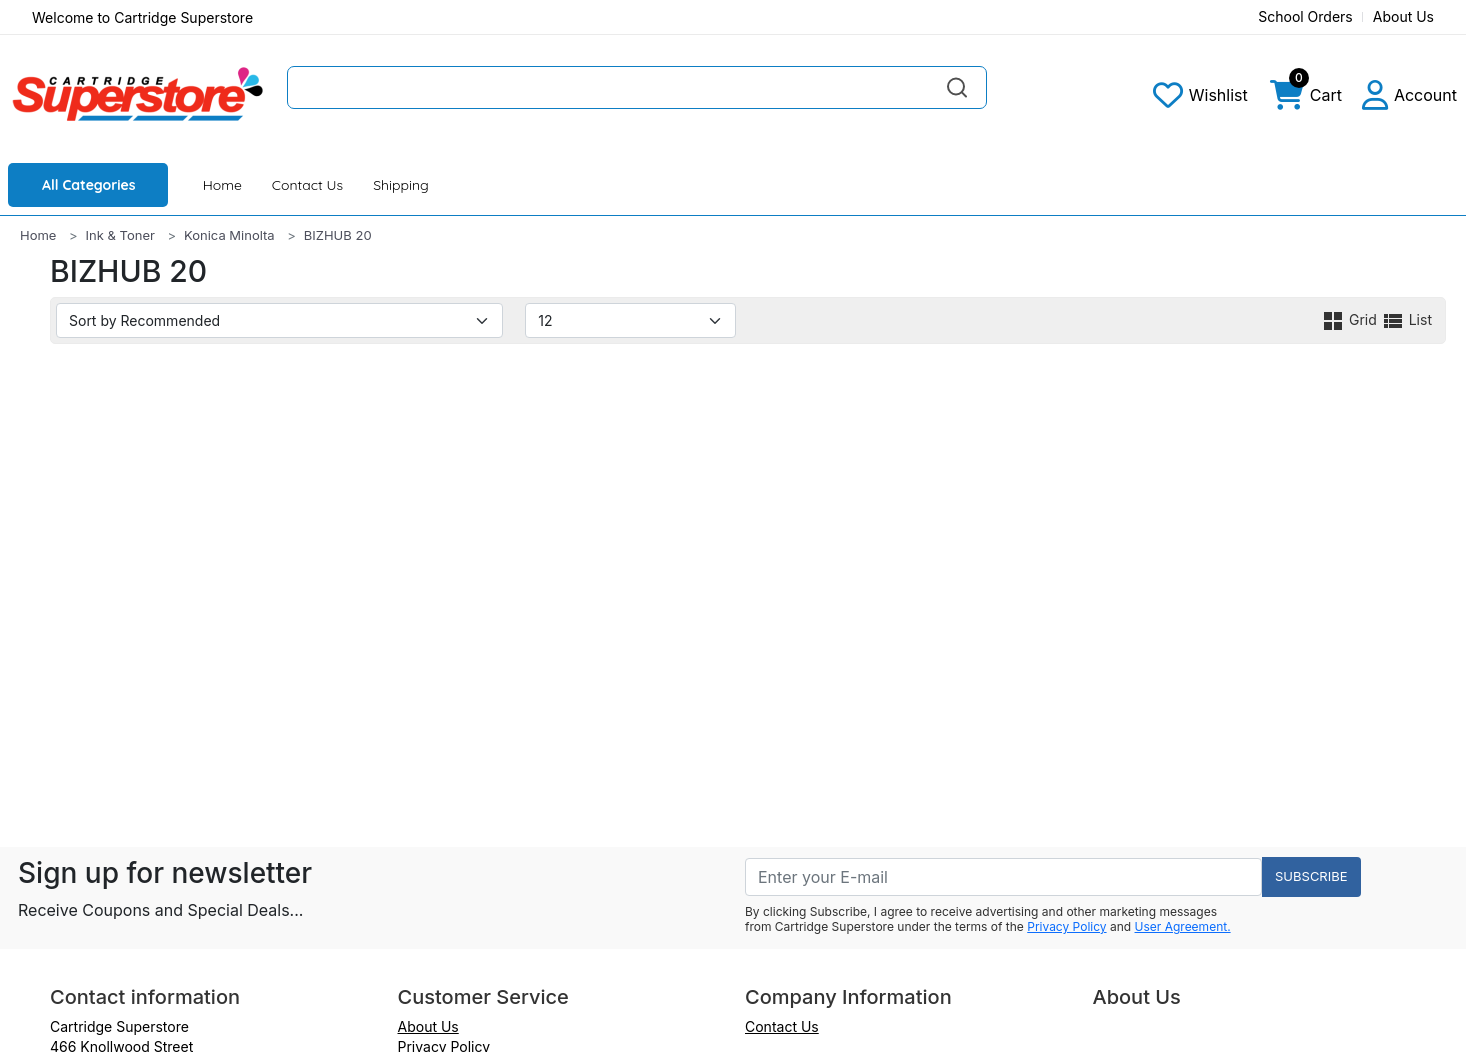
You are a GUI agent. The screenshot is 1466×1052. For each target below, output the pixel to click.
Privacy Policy (1066, 926)
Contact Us (307, 185)
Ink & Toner (120, 235)
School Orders (1305, 16)
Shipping (401, 185)
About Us (1403, 16)
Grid (1351, 319)
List (1406, 319)
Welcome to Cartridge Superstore (142, 17)
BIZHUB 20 (338, 235)
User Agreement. (1183, 926)
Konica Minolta (229, 235)
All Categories (89, 185)
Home (222, 185)
